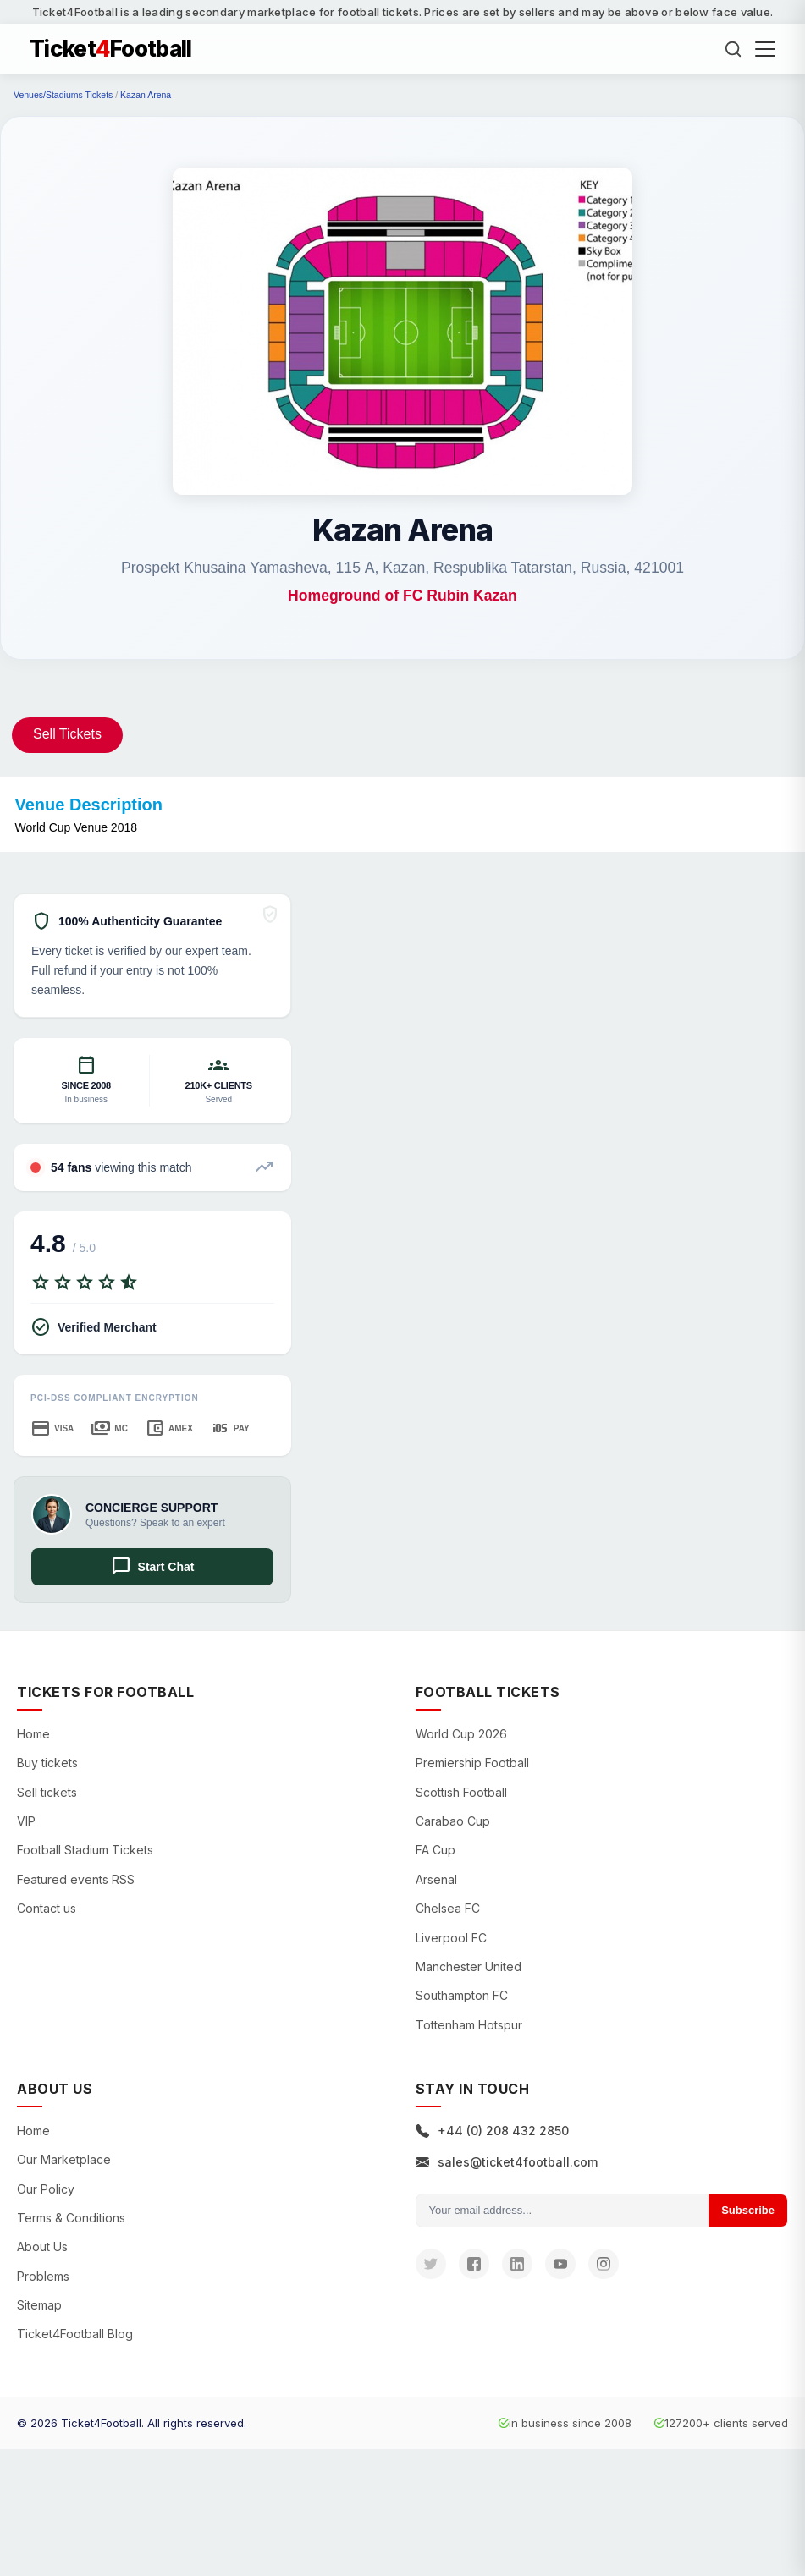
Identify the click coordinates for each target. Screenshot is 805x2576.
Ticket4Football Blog (75, 2333)
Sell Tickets (67, 734)
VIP (26, 1821)
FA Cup (435, 1850)
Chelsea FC (448, 1908)
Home (33, 1734)
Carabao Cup (453, 1821)
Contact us (46, 1908)
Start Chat (153, 1567)
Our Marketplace (64, 2159)
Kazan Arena (145, 95)
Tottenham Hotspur (469, 2025)
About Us (42, 2246)
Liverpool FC (451, 1938)
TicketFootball (111, 49)
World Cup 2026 (461, 1734)
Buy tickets (47, 1762)
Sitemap (39, 2305)
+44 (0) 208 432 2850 (492, 2130)
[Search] (733, 49)
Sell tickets (47, 1792)
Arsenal (436, 1879)
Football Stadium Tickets (85, 1850)
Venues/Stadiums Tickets (63, 95)
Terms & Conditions (71, 2218)
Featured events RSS (76, 1879)
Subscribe (748, 2210)
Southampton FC (462, 1995)
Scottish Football (461, 1792)
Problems (43, 2276)
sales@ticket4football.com (507, 2162)
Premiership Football (472, 1762)
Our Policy (45, 2189)
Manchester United (468, 1966)
